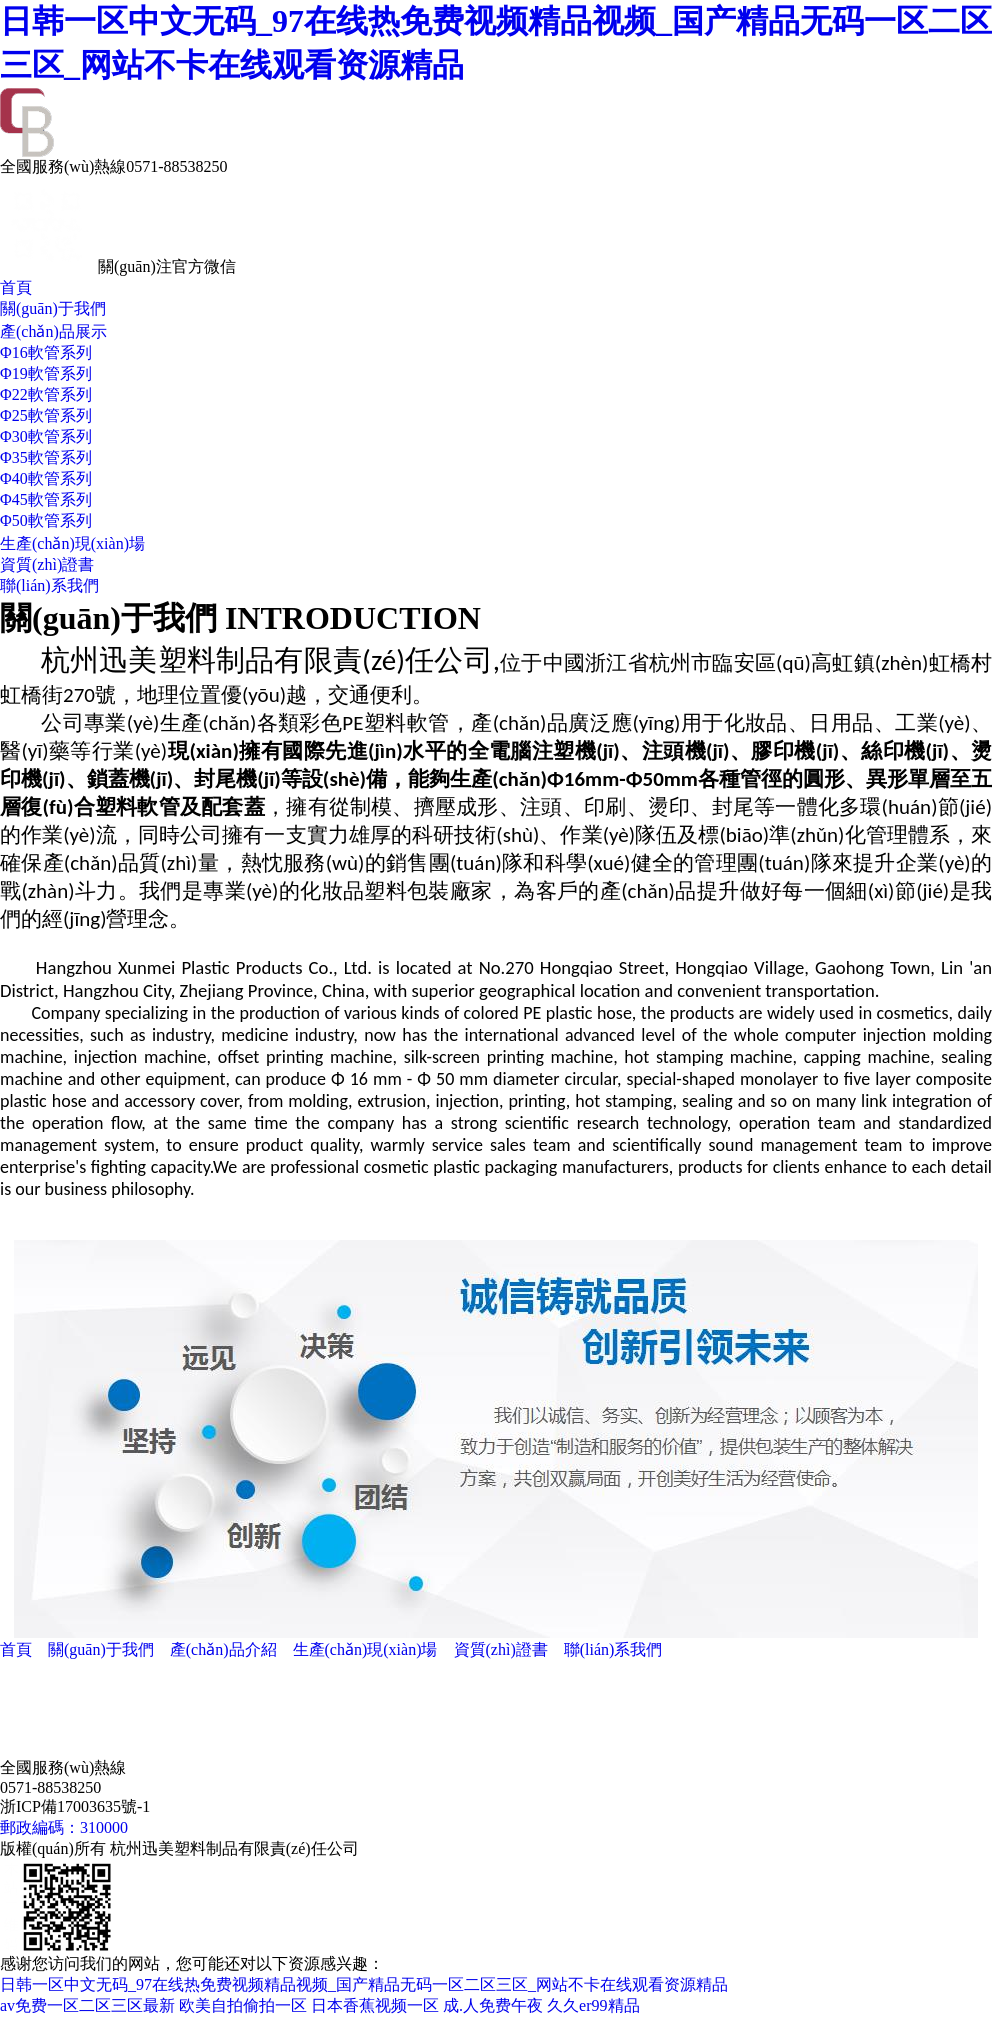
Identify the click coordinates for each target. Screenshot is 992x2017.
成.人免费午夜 (493, 2005)
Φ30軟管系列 (46, 436)
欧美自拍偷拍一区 (243, 2005)
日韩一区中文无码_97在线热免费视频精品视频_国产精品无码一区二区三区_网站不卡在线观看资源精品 (364, 1984)
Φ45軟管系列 (46, 499)
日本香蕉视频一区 (375, 2005)
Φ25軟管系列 (46, 415)
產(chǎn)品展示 (53, 331)
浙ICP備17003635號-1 (75, 1806)
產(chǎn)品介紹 (223, 1649)
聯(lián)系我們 (49, 585)
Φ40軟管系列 (46, 478)
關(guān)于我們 (53, 308)
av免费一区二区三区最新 (87, 2005)
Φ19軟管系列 (46, 373)
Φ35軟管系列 (46, 457)
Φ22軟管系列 (46, 394)
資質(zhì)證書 (47, 564)
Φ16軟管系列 (46, 352)
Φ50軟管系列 (46, 520)
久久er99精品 (593, 2005)
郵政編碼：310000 (64, 1827)
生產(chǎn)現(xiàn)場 (72, 543)
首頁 (16, 287)
